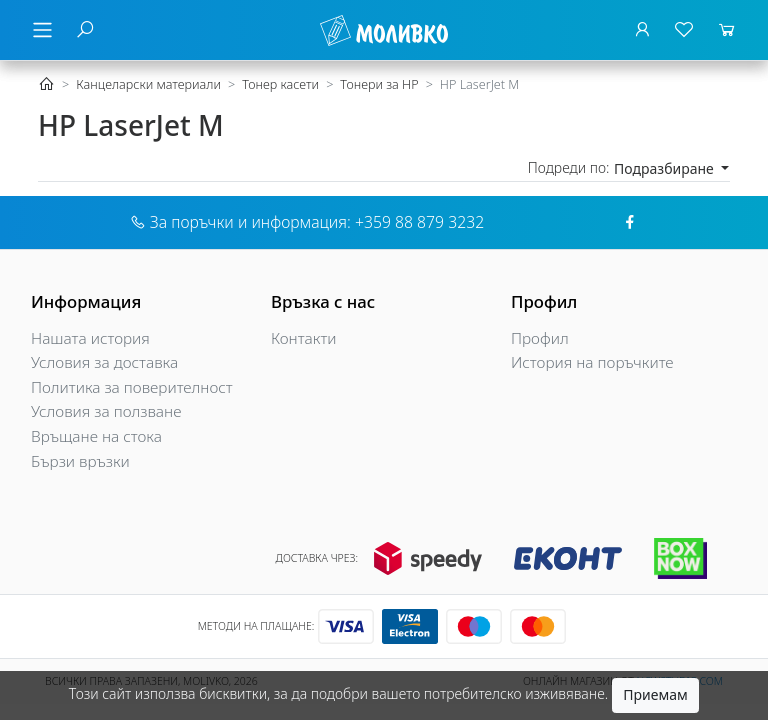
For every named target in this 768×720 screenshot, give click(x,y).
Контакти (304, 338)
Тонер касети (280, 84)
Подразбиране (665, 168)
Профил (540, 338)
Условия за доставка (104, 362)
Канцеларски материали (148, 84)
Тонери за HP (379, 84)
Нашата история (90, 338)
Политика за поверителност (132, 387)
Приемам (655, 694)
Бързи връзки (80, 461)
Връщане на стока (96, 436)
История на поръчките (592, 362)
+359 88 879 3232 (419, 222)
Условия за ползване (106, 411)
